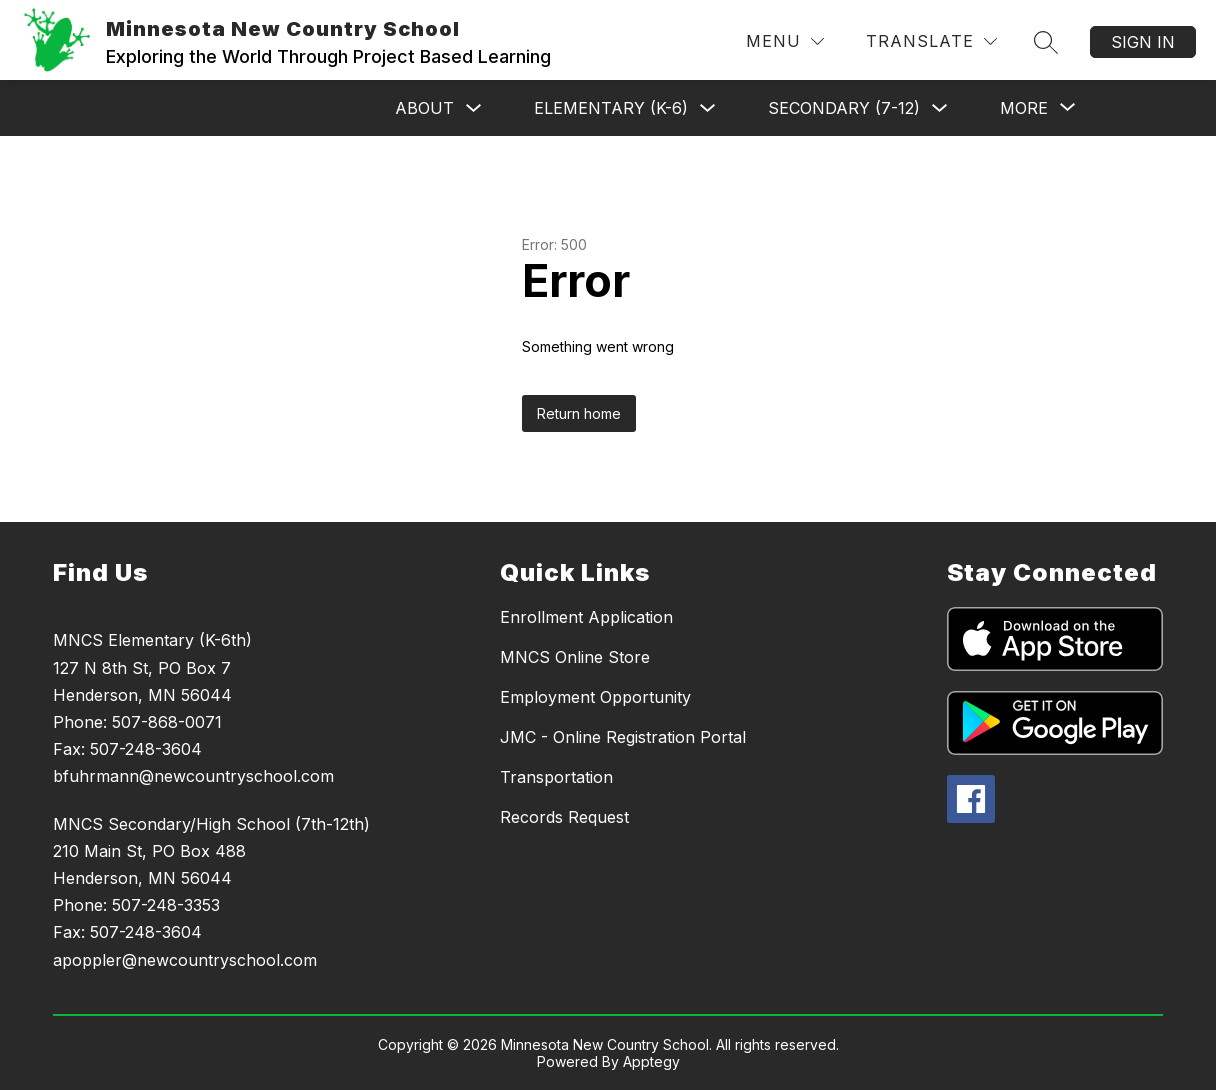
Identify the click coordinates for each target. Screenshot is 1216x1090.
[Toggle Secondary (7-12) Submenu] (940, 108)
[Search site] (1046, 42)
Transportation (556, 777)
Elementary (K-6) (611, 108)
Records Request (564, 817)
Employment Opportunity (595, 697)
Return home (579, 413)
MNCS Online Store (575, 657)
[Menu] (785, 41)
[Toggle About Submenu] (474, 108)
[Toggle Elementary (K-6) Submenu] (708, 108)
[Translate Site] (931, 41)
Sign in (1143, 42)
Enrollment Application (586, 617)
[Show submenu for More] (1024, 108)
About (424, 108)
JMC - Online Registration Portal (623, 737)
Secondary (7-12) (844, 108)
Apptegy (651, 1061)
